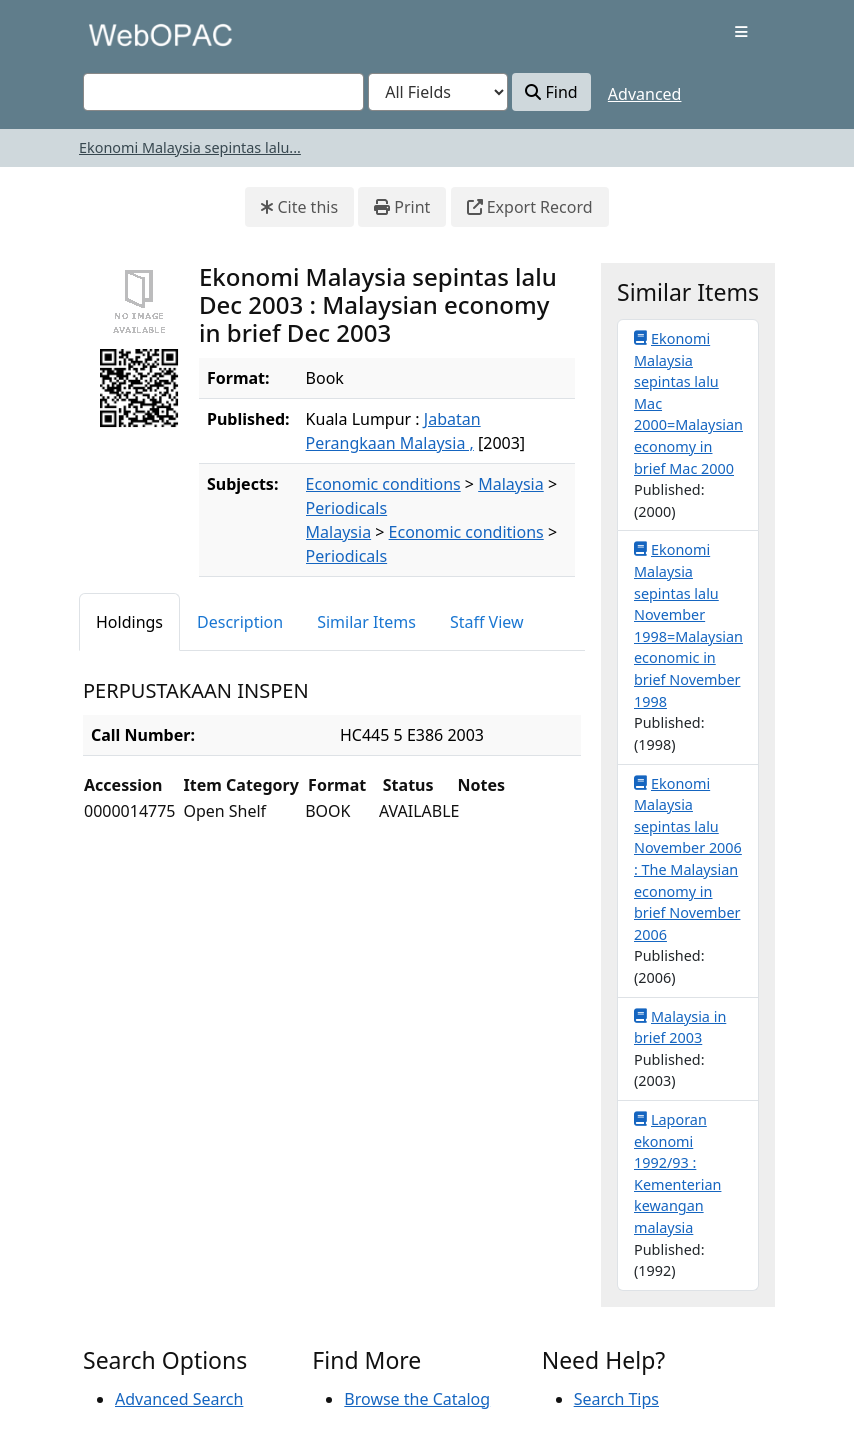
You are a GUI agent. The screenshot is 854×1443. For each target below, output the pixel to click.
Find (551, 92)
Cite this (299, 207)
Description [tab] (240, 622)
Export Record (530, 207)
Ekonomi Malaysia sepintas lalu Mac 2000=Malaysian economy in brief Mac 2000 (688, 403)
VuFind (118, 34)
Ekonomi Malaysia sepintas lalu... (190, 147)
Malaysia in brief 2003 (680, 1027)
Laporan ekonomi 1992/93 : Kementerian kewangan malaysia (677, 1173)
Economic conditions (383, 484)
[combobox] (223, 92)
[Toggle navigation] (741, 32)
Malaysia (511, 484)
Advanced (645, 94)
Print (402, 207)
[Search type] (438, 92)
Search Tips (616, 1399)
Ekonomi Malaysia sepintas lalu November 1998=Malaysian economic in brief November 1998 (688, 624)
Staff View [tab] (487, 622)
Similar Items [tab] (366, 622)
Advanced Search (179, 1399)
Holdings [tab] (129, 622)
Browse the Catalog (417, 1399)
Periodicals (347, 508)
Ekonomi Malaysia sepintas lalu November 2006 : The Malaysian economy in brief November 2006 (688, 858)
